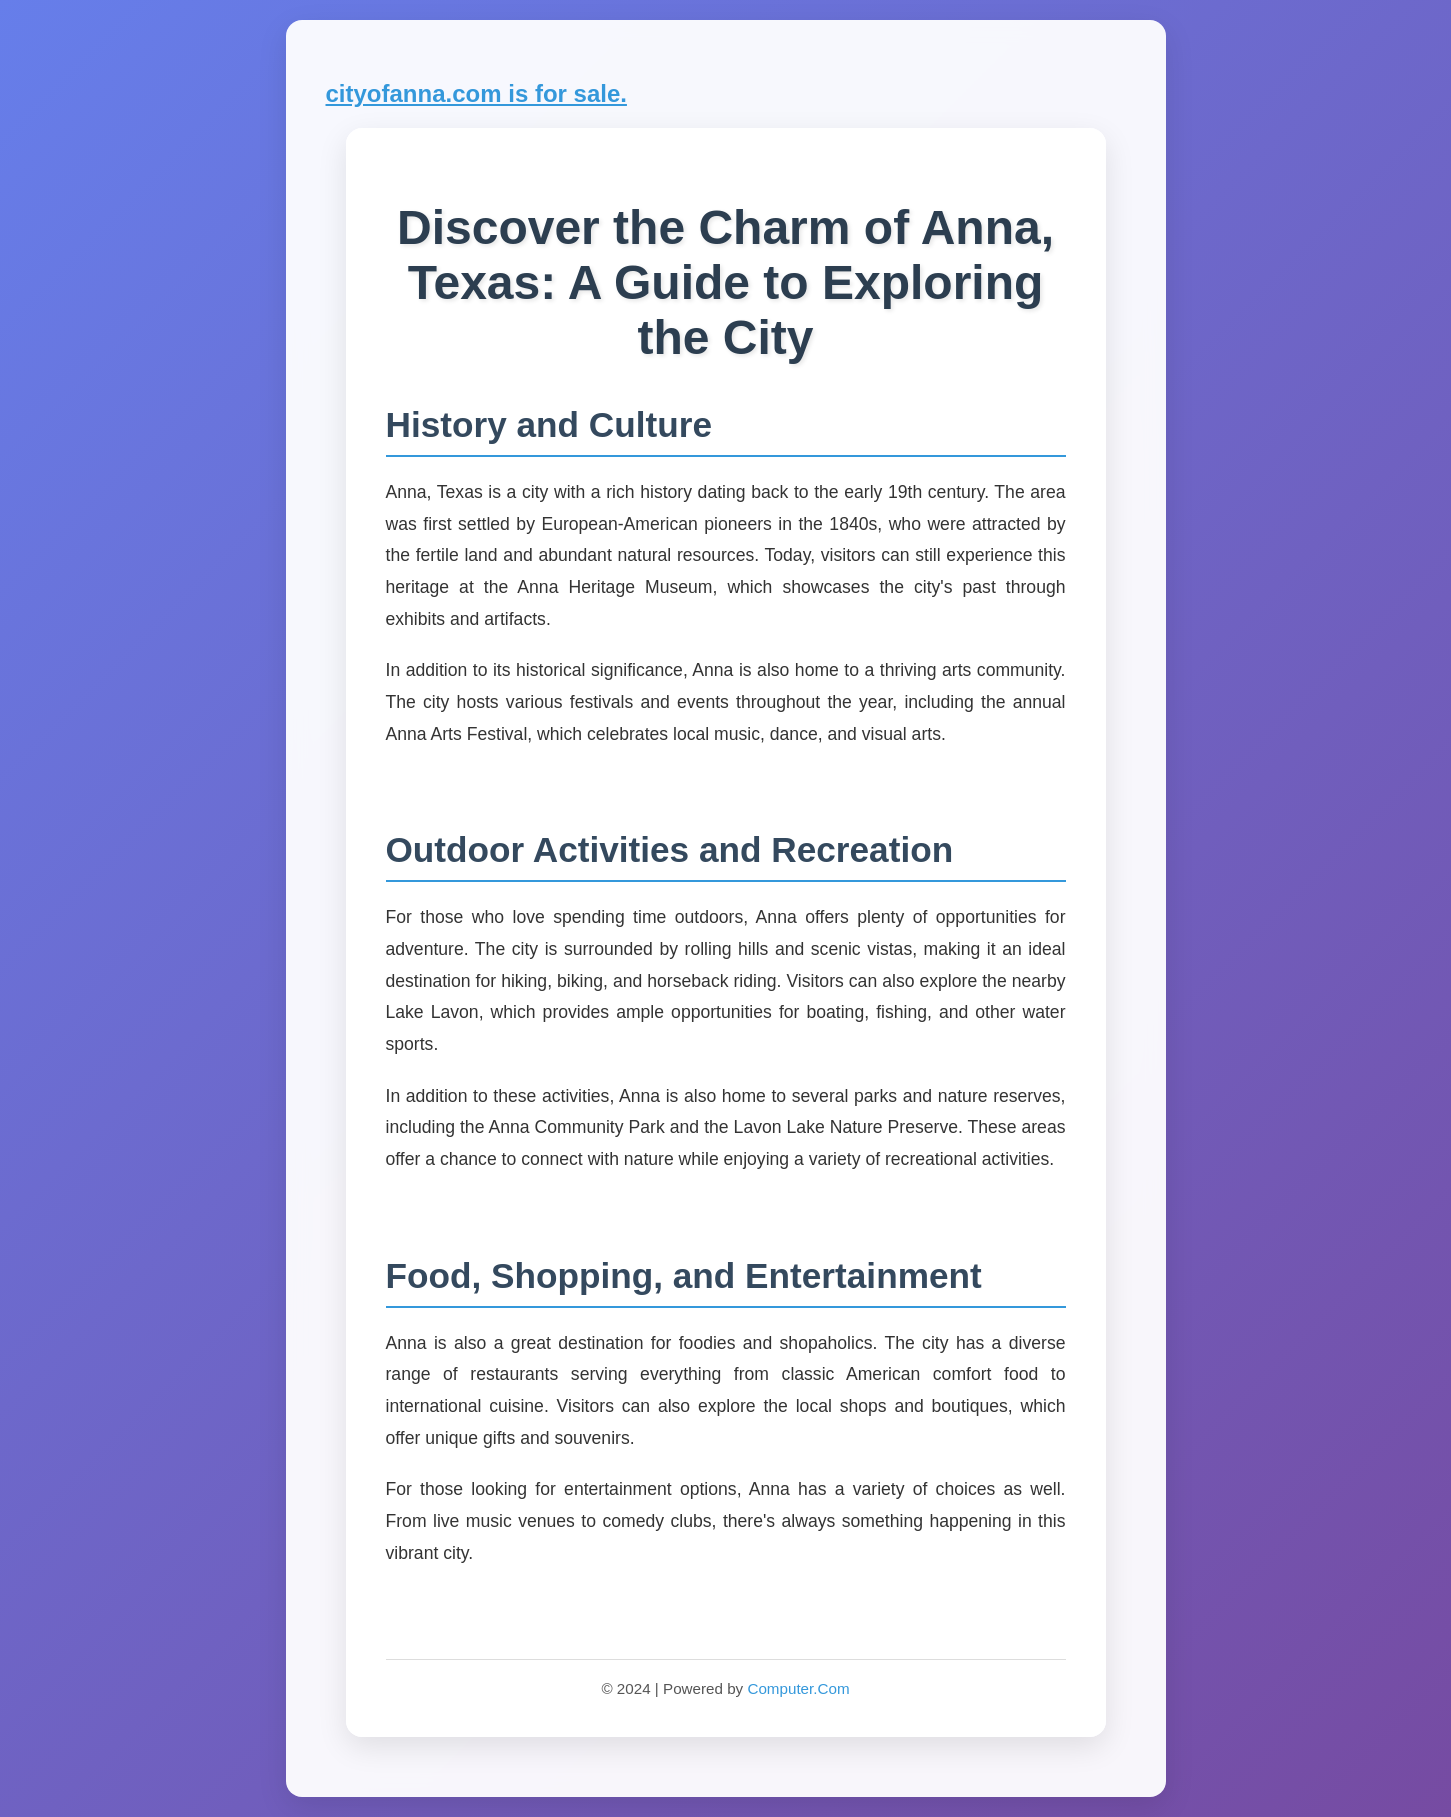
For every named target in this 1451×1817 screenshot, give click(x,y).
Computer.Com (798, 1688)
